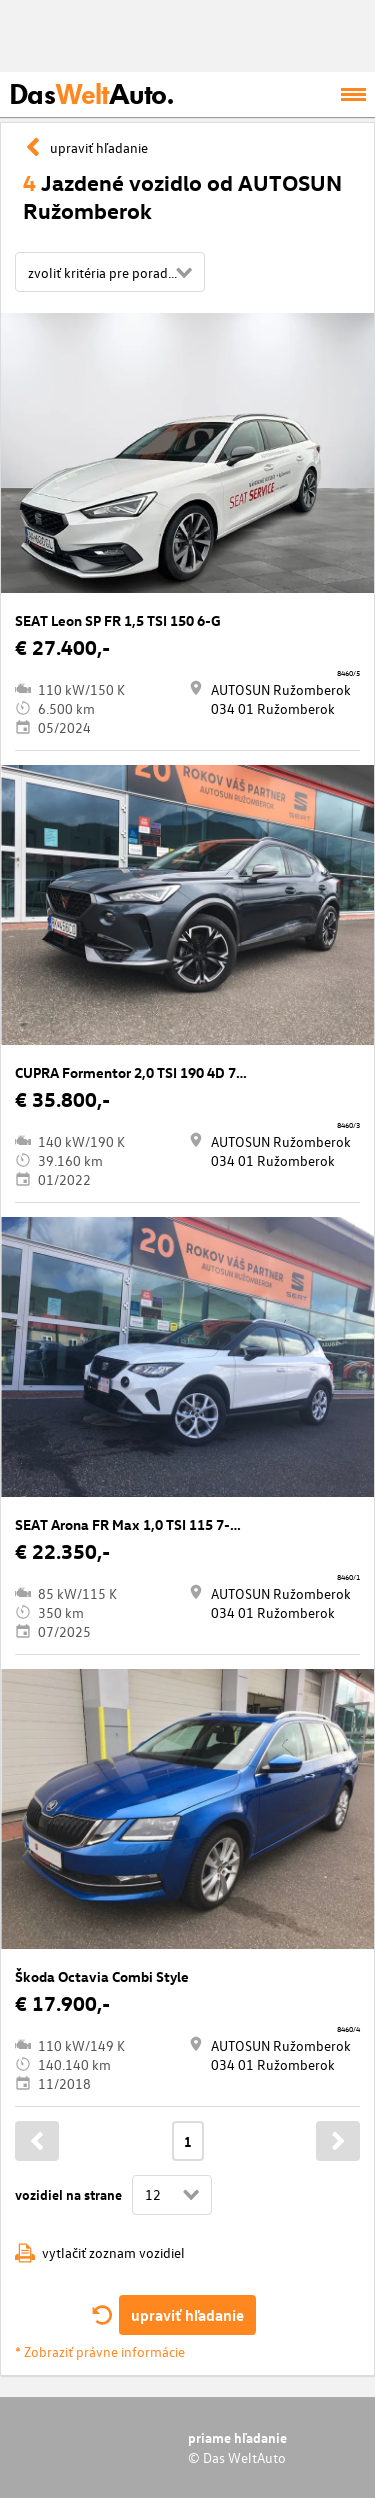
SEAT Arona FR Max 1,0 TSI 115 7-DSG (136, 1524)
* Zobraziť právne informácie (100, 2351)
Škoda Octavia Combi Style (102, 1976)
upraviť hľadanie (187, 2315)
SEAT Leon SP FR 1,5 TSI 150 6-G (118, 620)
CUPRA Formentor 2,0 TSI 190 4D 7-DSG (142, 1072)
